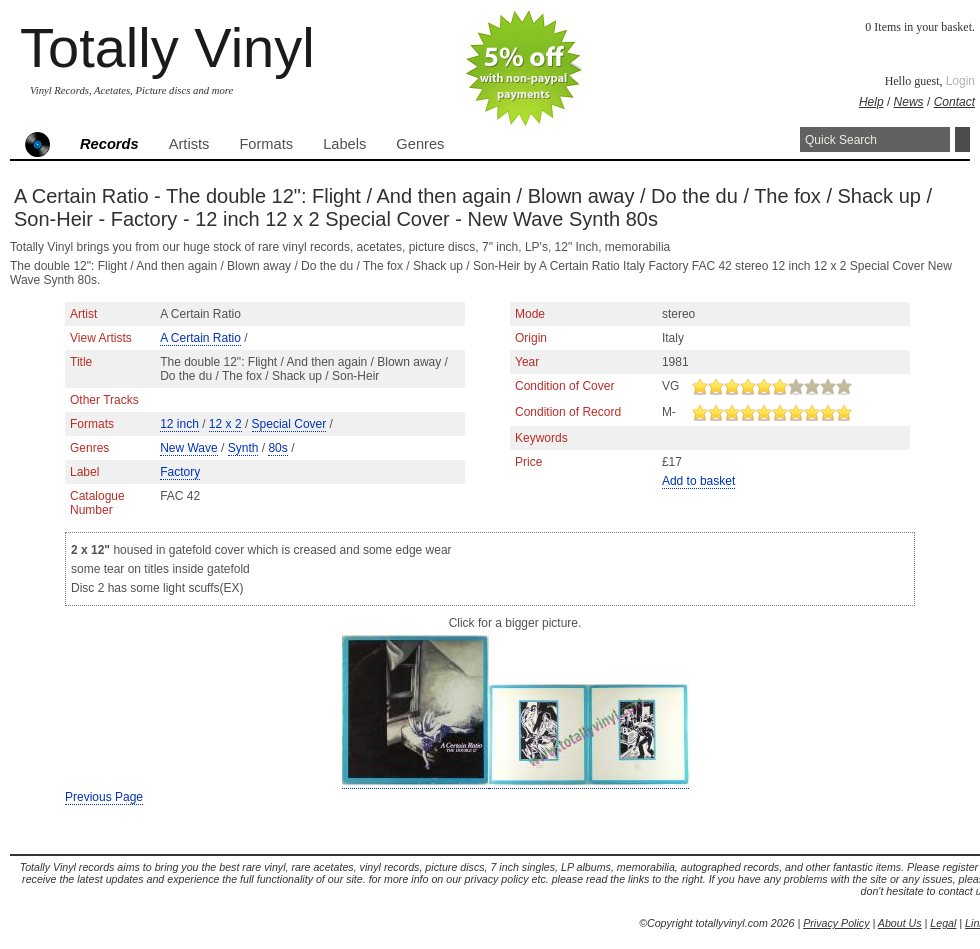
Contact (954, 102)
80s (277, 448)
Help (871, 102)
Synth (243, 448)
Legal (943, 923)
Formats (266, 144)
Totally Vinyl (167, 47)
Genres (420, 144)
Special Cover (289, 424)
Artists (189, 144)
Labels (344, 144)
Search (962, 139)
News (909, 102)
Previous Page (104, 797)
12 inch (179, 424)
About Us (900, 923)
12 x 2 (225, 424)
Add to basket (698, 481)
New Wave (189, 448)
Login (960, 81)
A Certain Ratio (200, 338)
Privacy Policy (836, 923)
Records (109, 144)
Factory (180, 472)
